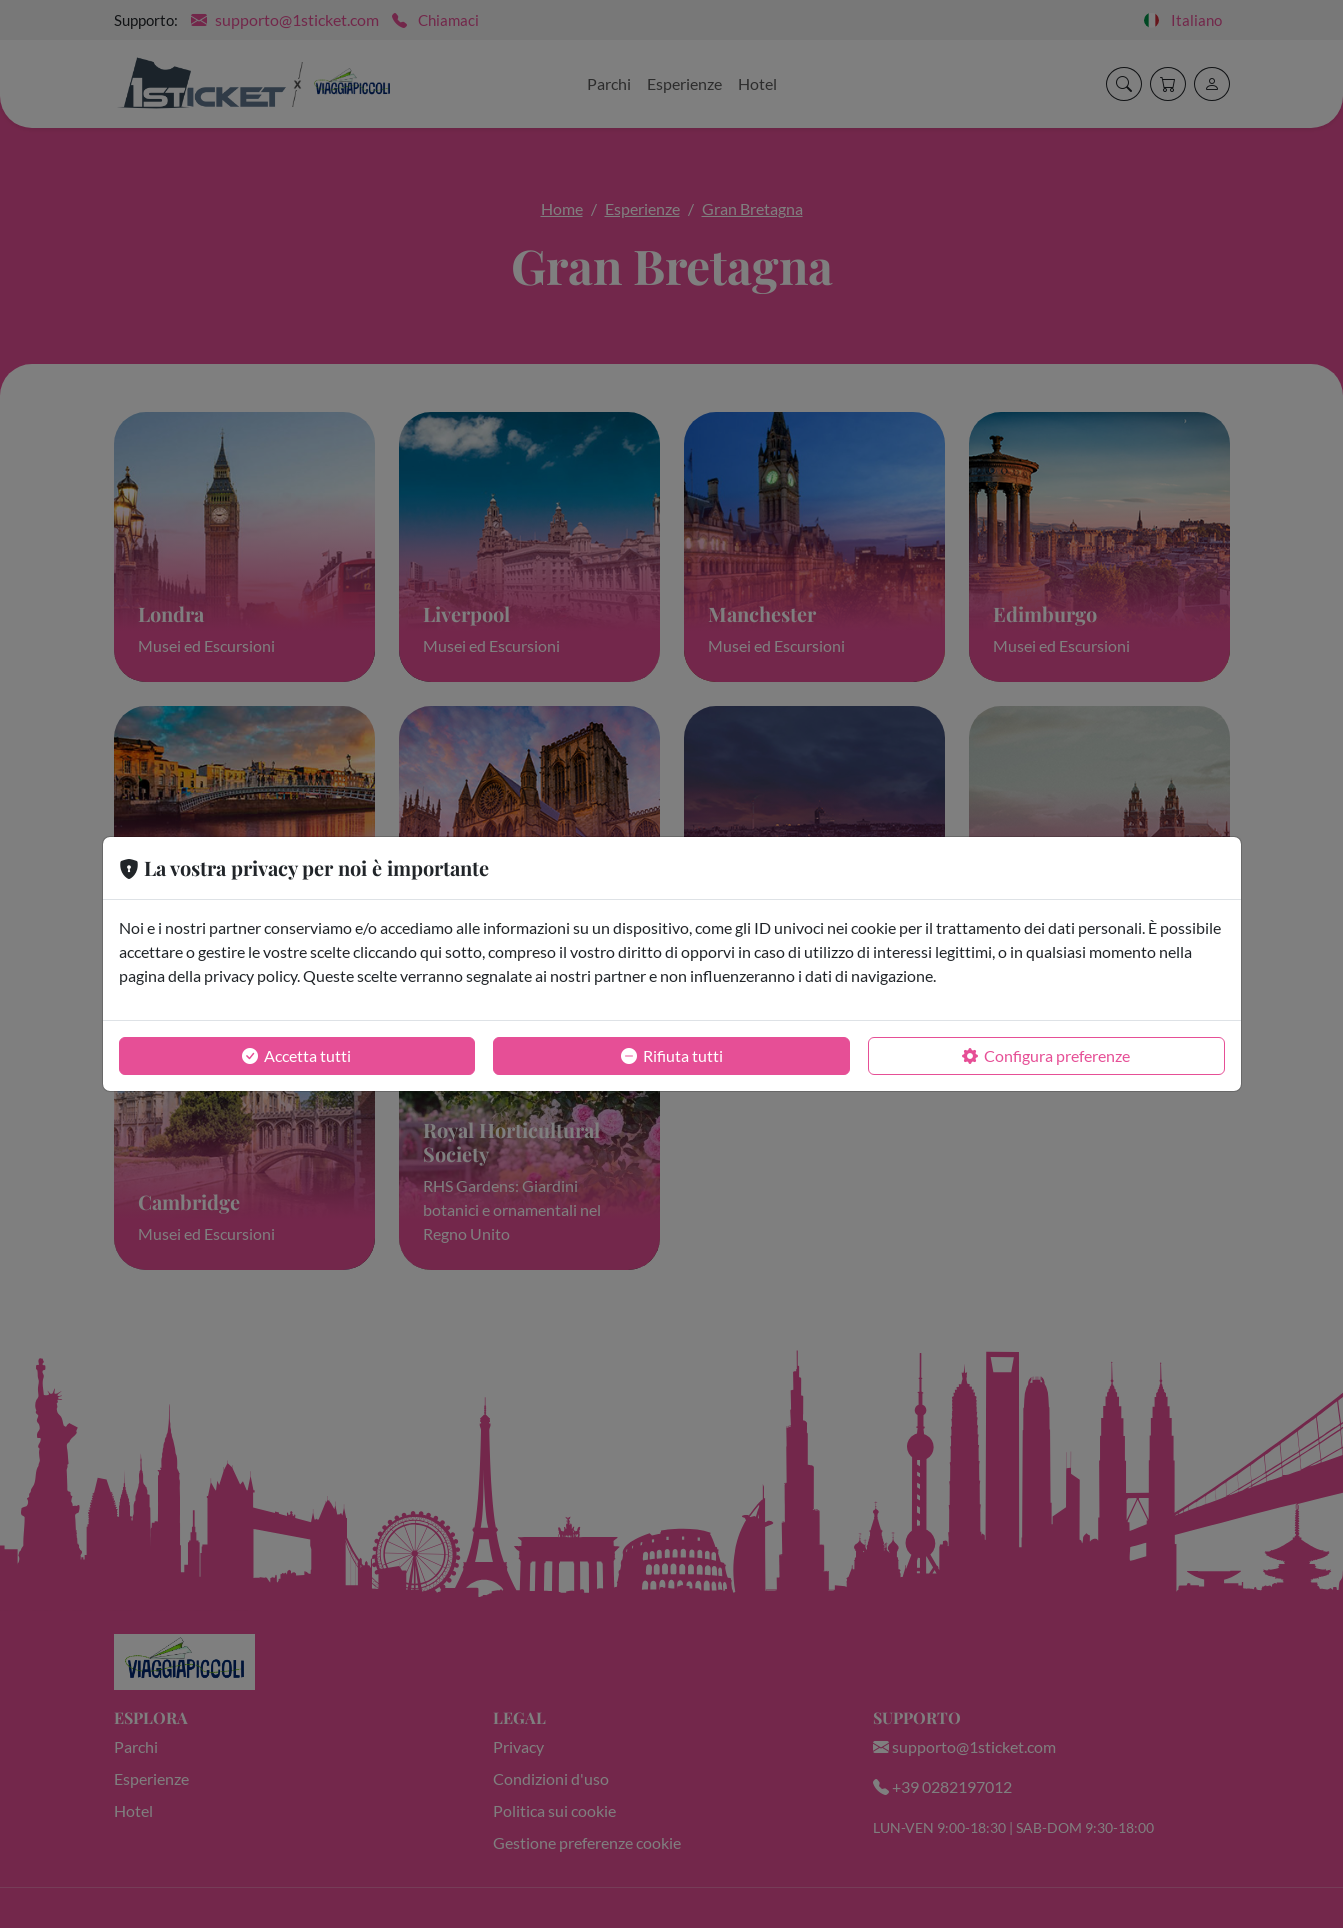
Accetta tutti (296, 1056)
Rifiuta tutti (672, 1056)
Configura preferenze (1046, 1056)
